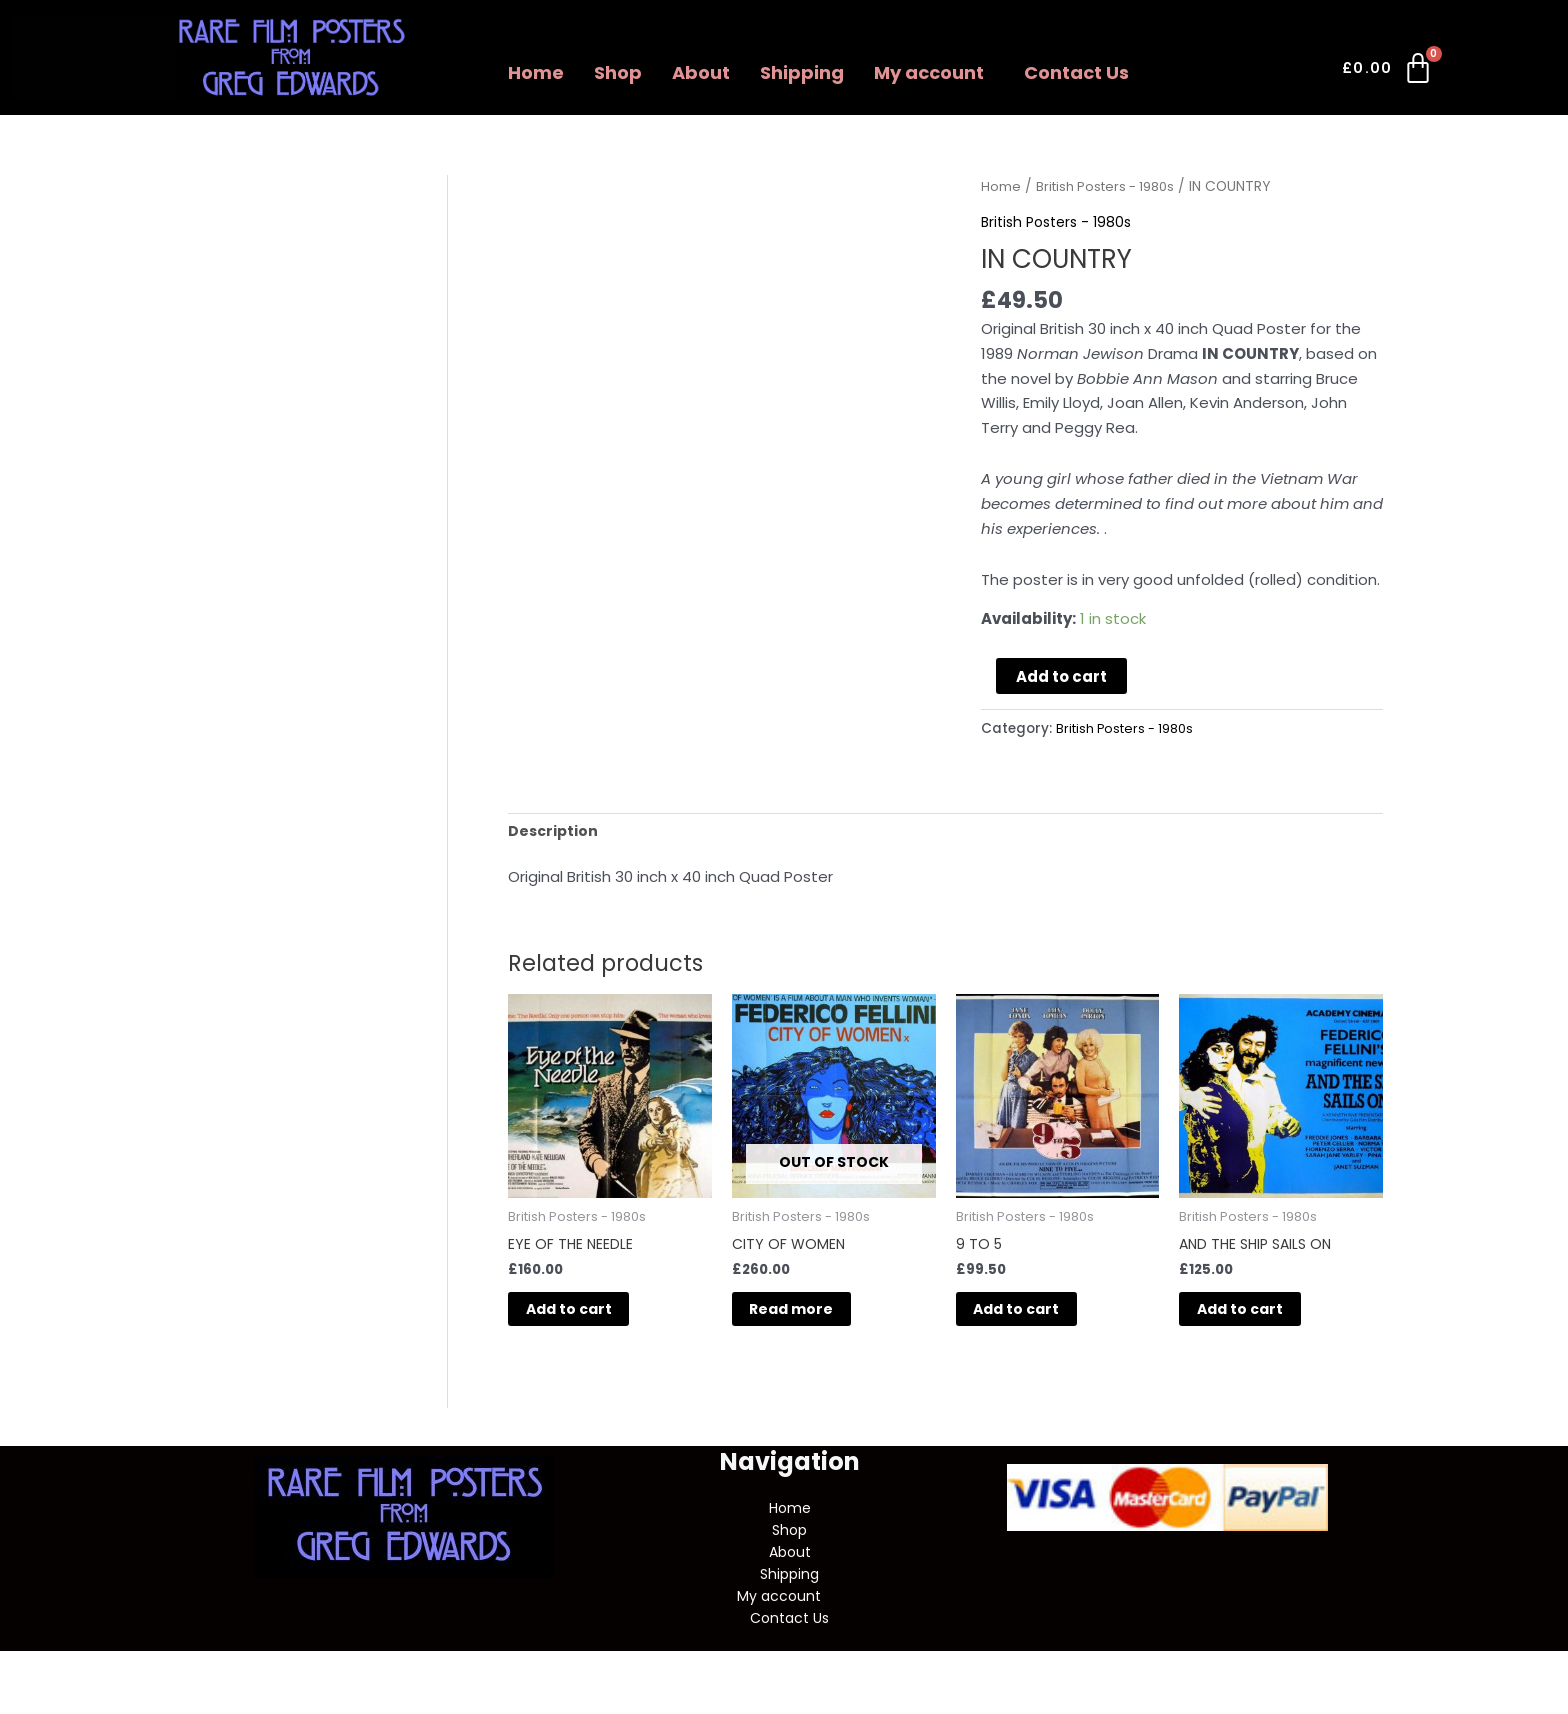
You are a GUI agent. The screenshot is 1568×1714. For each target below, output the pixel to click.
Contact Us (1076, 72)
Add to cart (1061, 676)
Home (536, 72)
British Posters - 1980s (1111, 186)
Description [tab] (554, 831)
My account (929, 72)
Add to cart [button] (593, 1317)
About (701, 72)
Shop (618, 72)
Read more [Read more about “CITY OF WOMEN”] (816, 1317)
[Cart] (1388, 72)
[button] (934, 73)
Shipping (802, 72)
